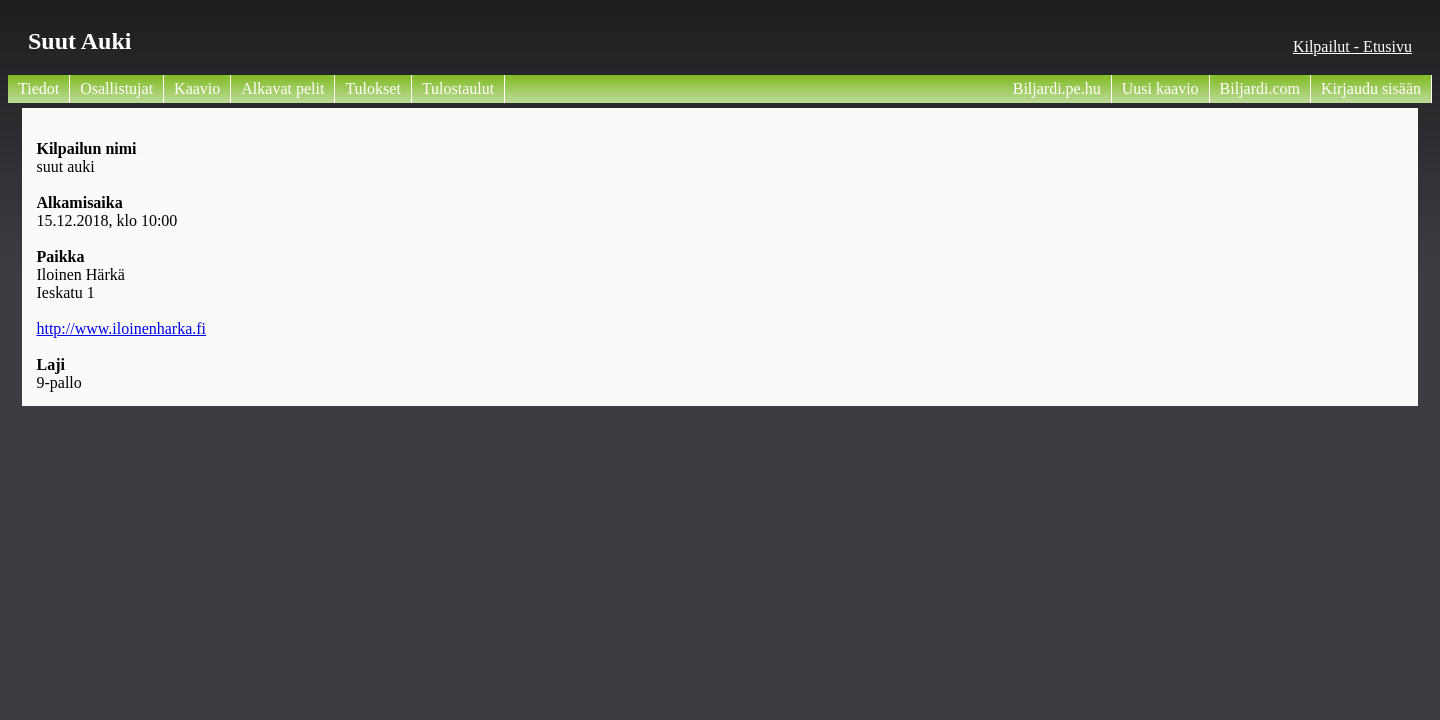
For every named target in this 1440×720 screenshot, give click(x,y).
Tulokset (372, 88)
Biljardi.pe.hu (1057, 88)
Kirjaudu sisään (1371, 88)
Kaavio (197, 88)
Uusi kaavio (1160, 88)
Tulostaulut (458, 88)
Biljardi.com (1260, 88)
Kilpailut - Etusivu (1352, 46)
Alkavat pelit (282, 88)
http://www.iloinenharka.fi (121, 328)
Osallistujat (116, 88)
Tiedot (38, 88)
